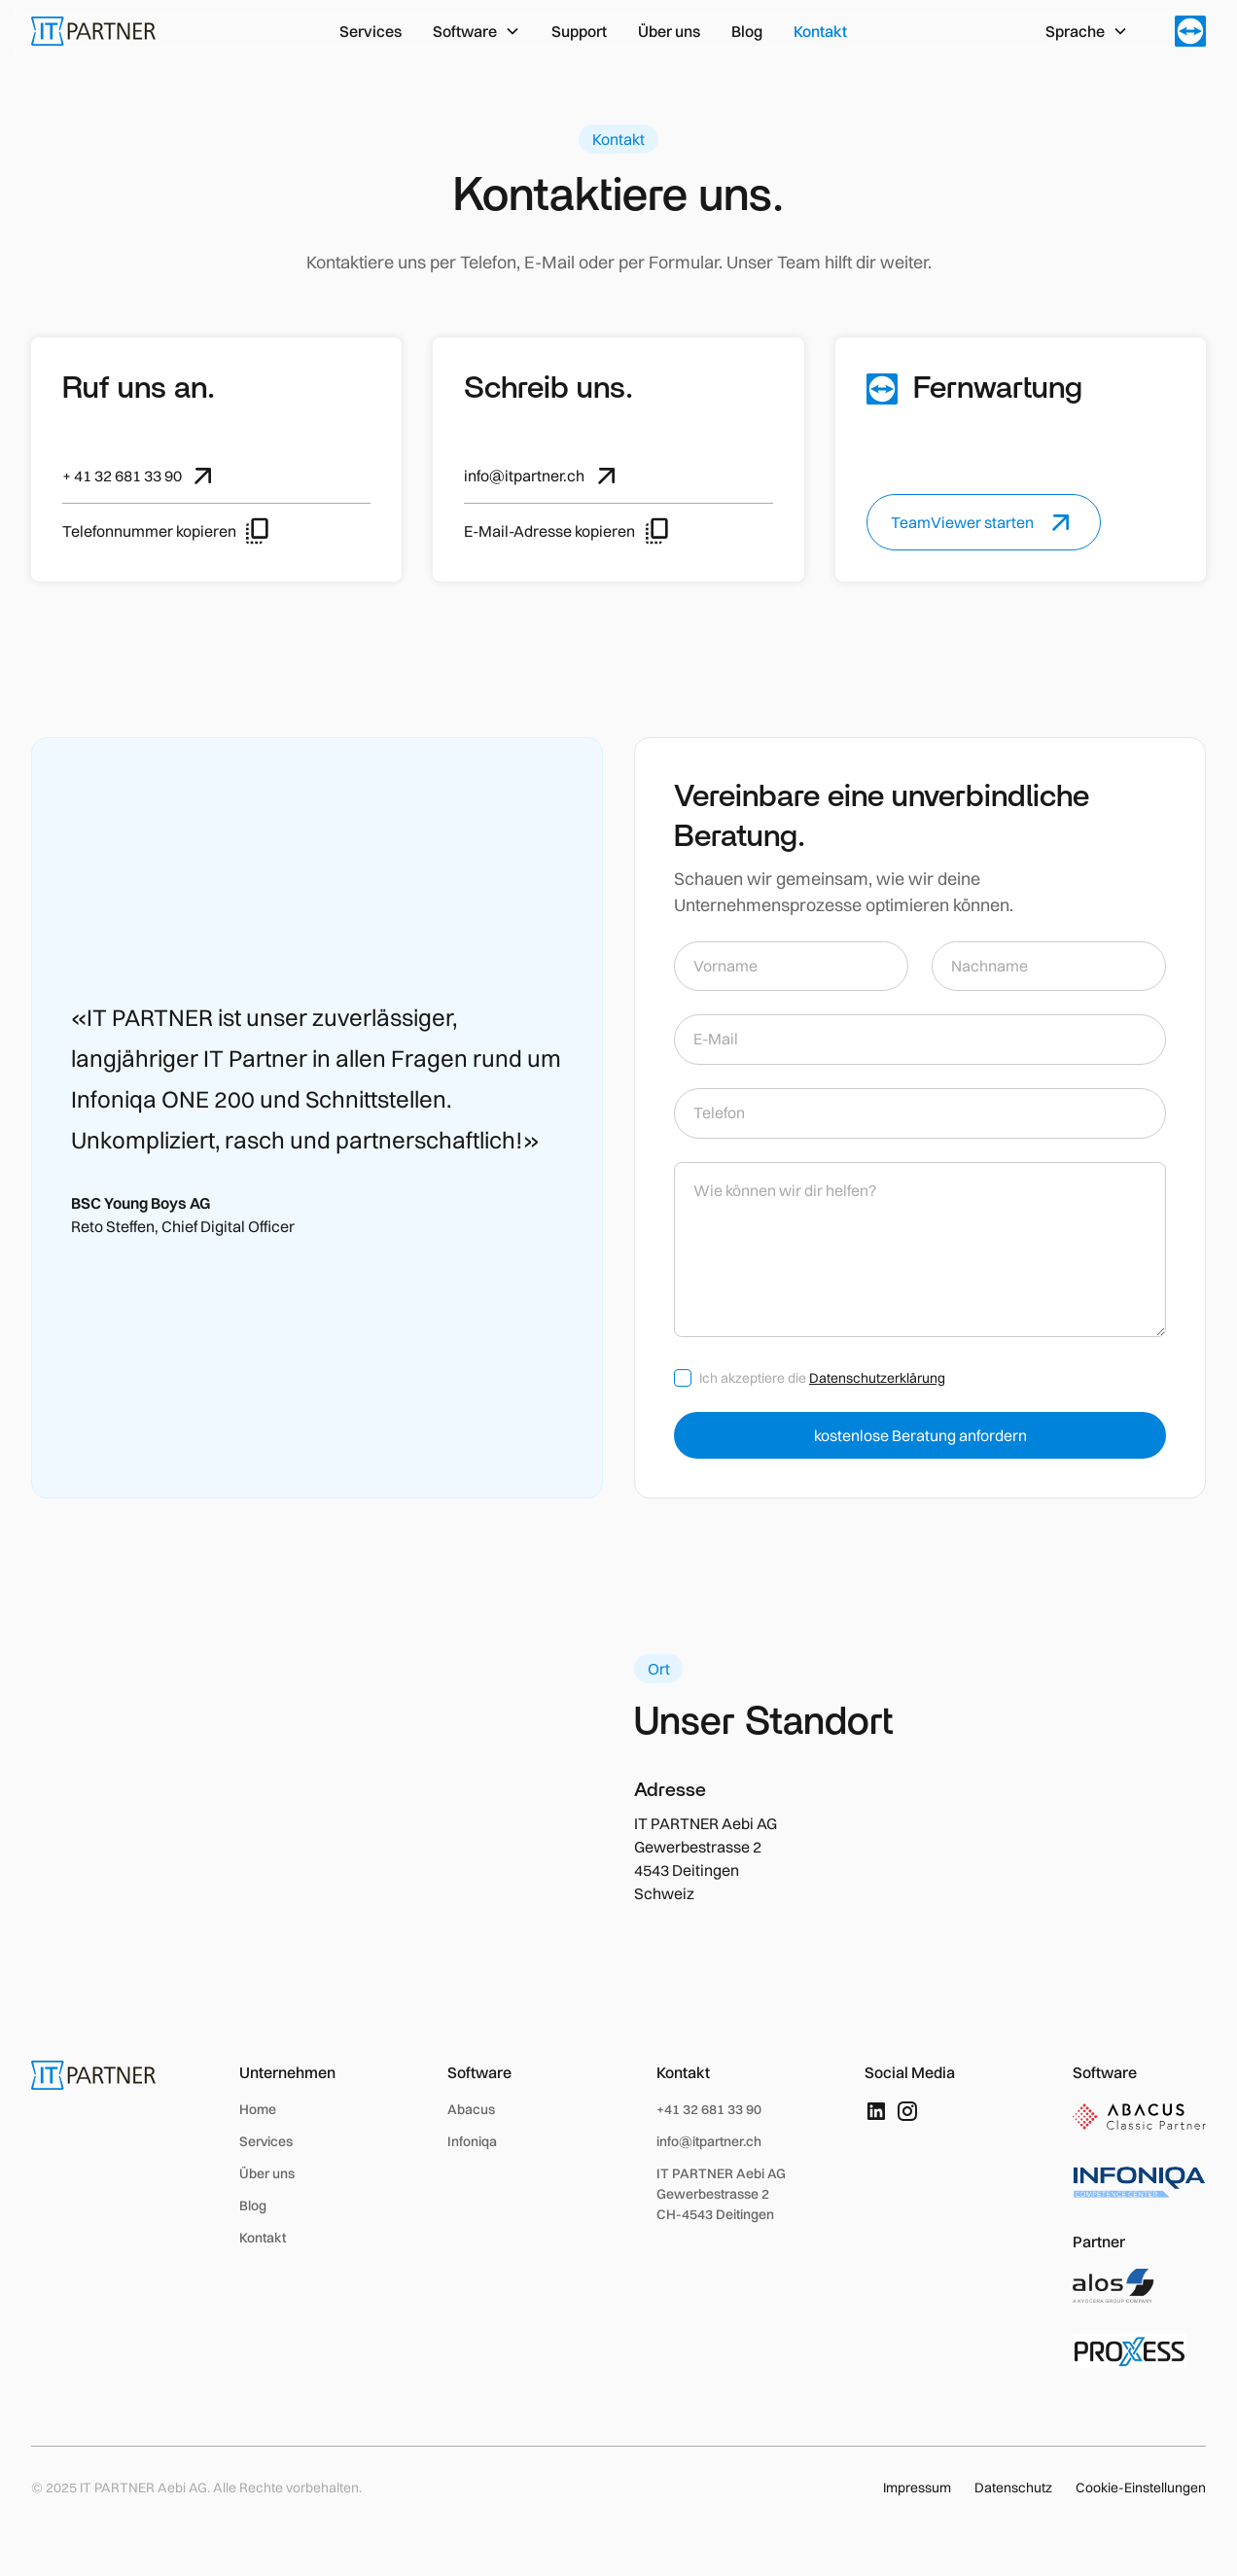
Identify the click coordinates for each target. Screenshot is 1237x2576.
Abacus (471, 2109)
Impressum (917, 2487)
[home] (93, 31)
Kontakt (820, 31)
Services (370, 31)
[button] (476, 31)
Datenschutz (1013, 2487)
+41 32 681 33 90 (708, 2109)
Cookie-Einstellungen (1141, 2487)
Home (257, 2109)
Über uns (669, 31)
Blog (746, 31)
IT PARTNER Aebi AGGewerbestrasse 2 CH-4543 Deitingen (721, 2194)
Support (579, 31)
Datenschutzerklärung (877, 1378)
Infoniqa (472, 2141)
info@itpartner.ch (708, 2141)
